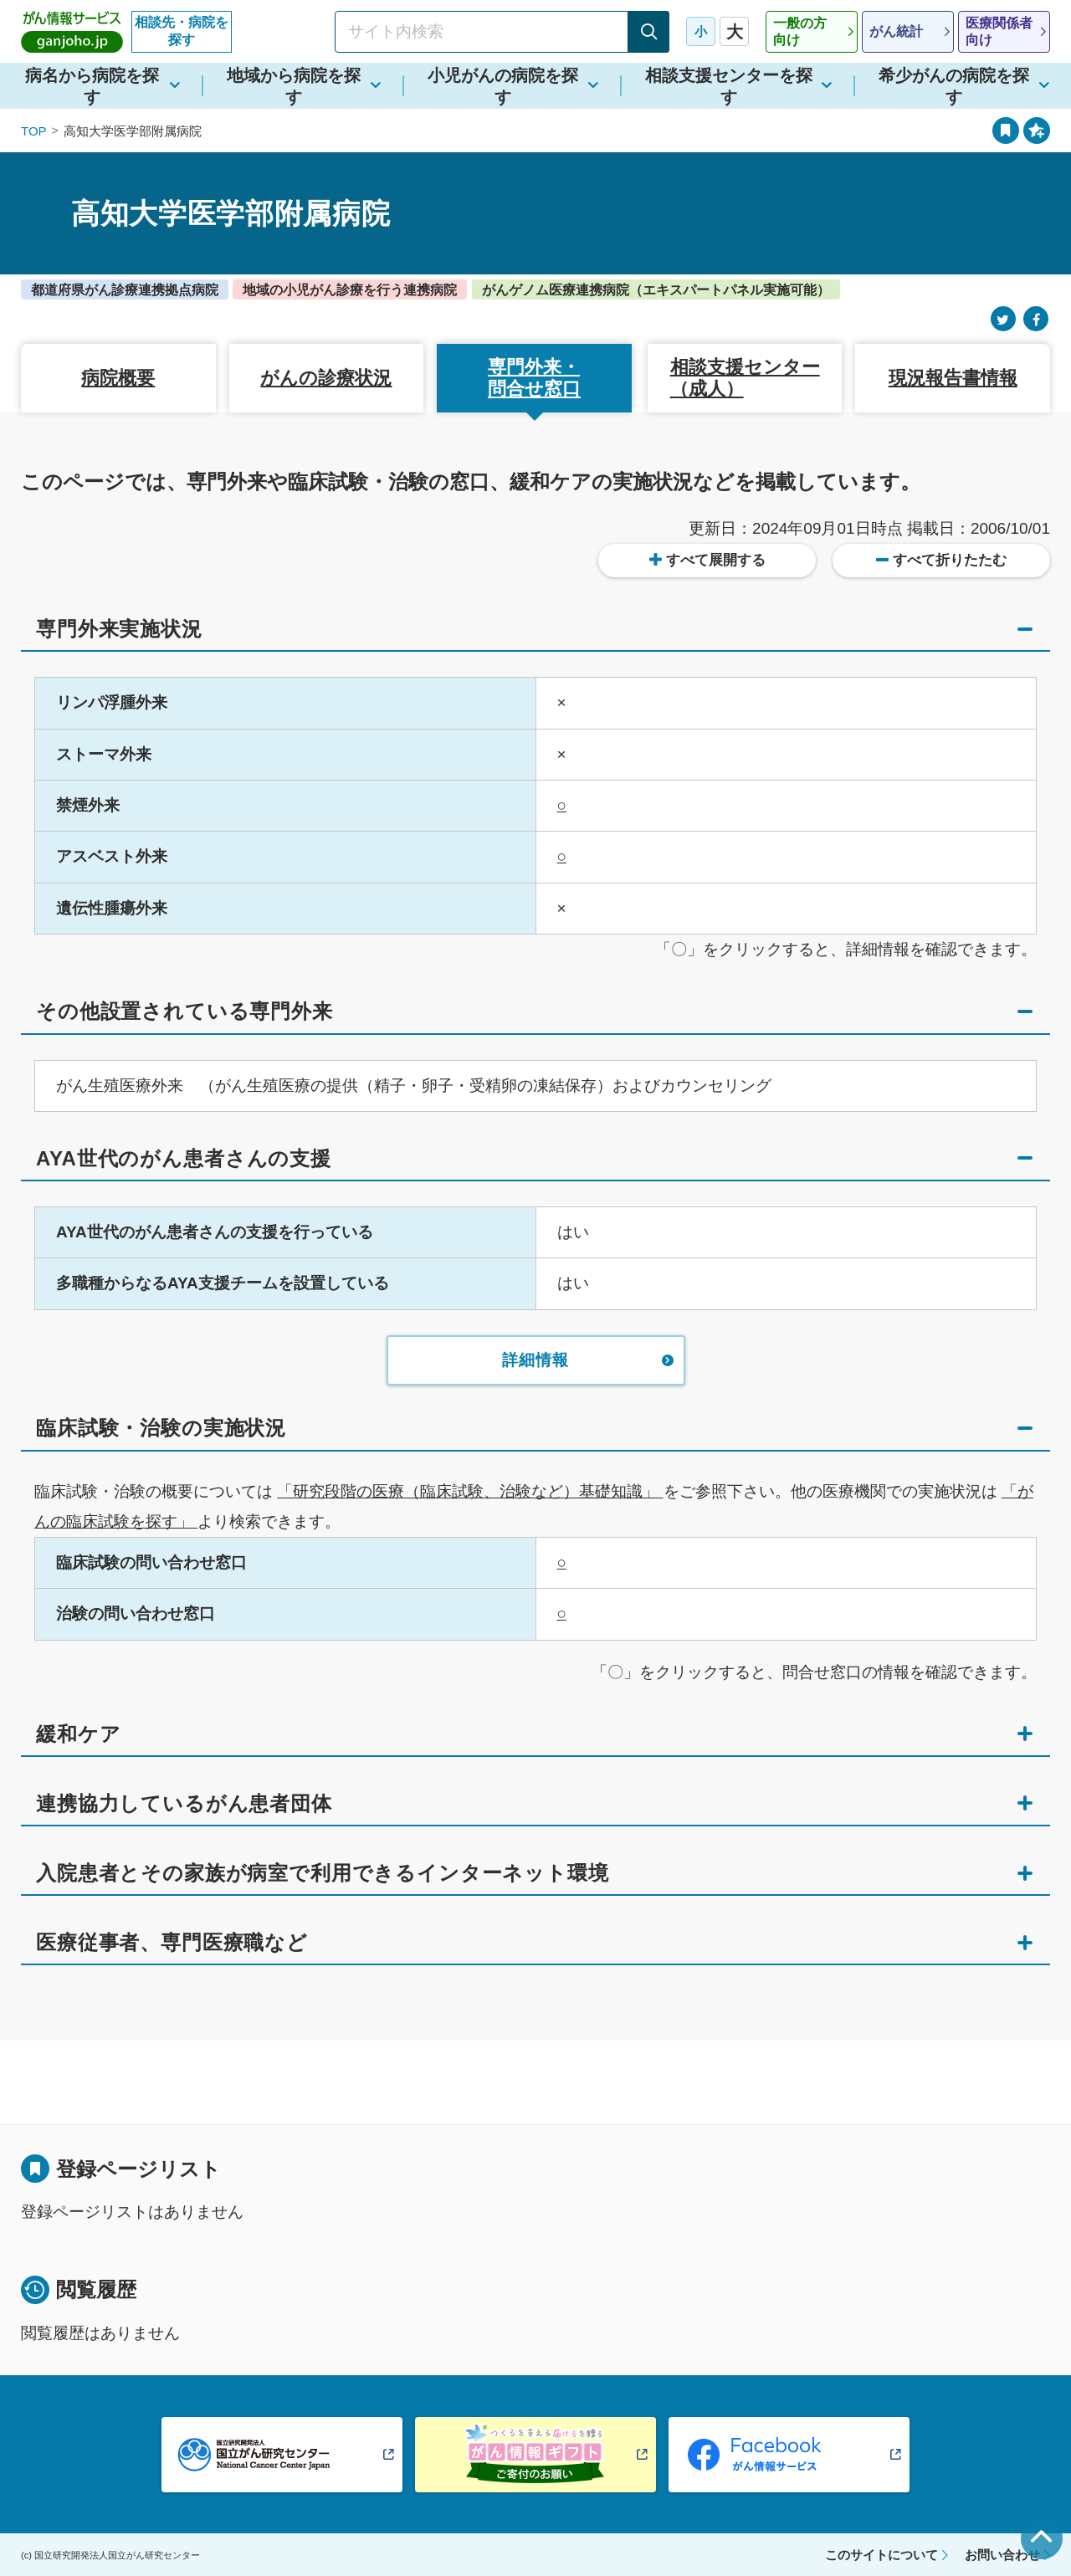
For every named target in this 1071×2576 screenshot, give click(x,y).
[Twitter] (1003, 319)
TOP (34, 131)
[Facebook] (1036, 319)
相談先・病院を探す (181, 31)
